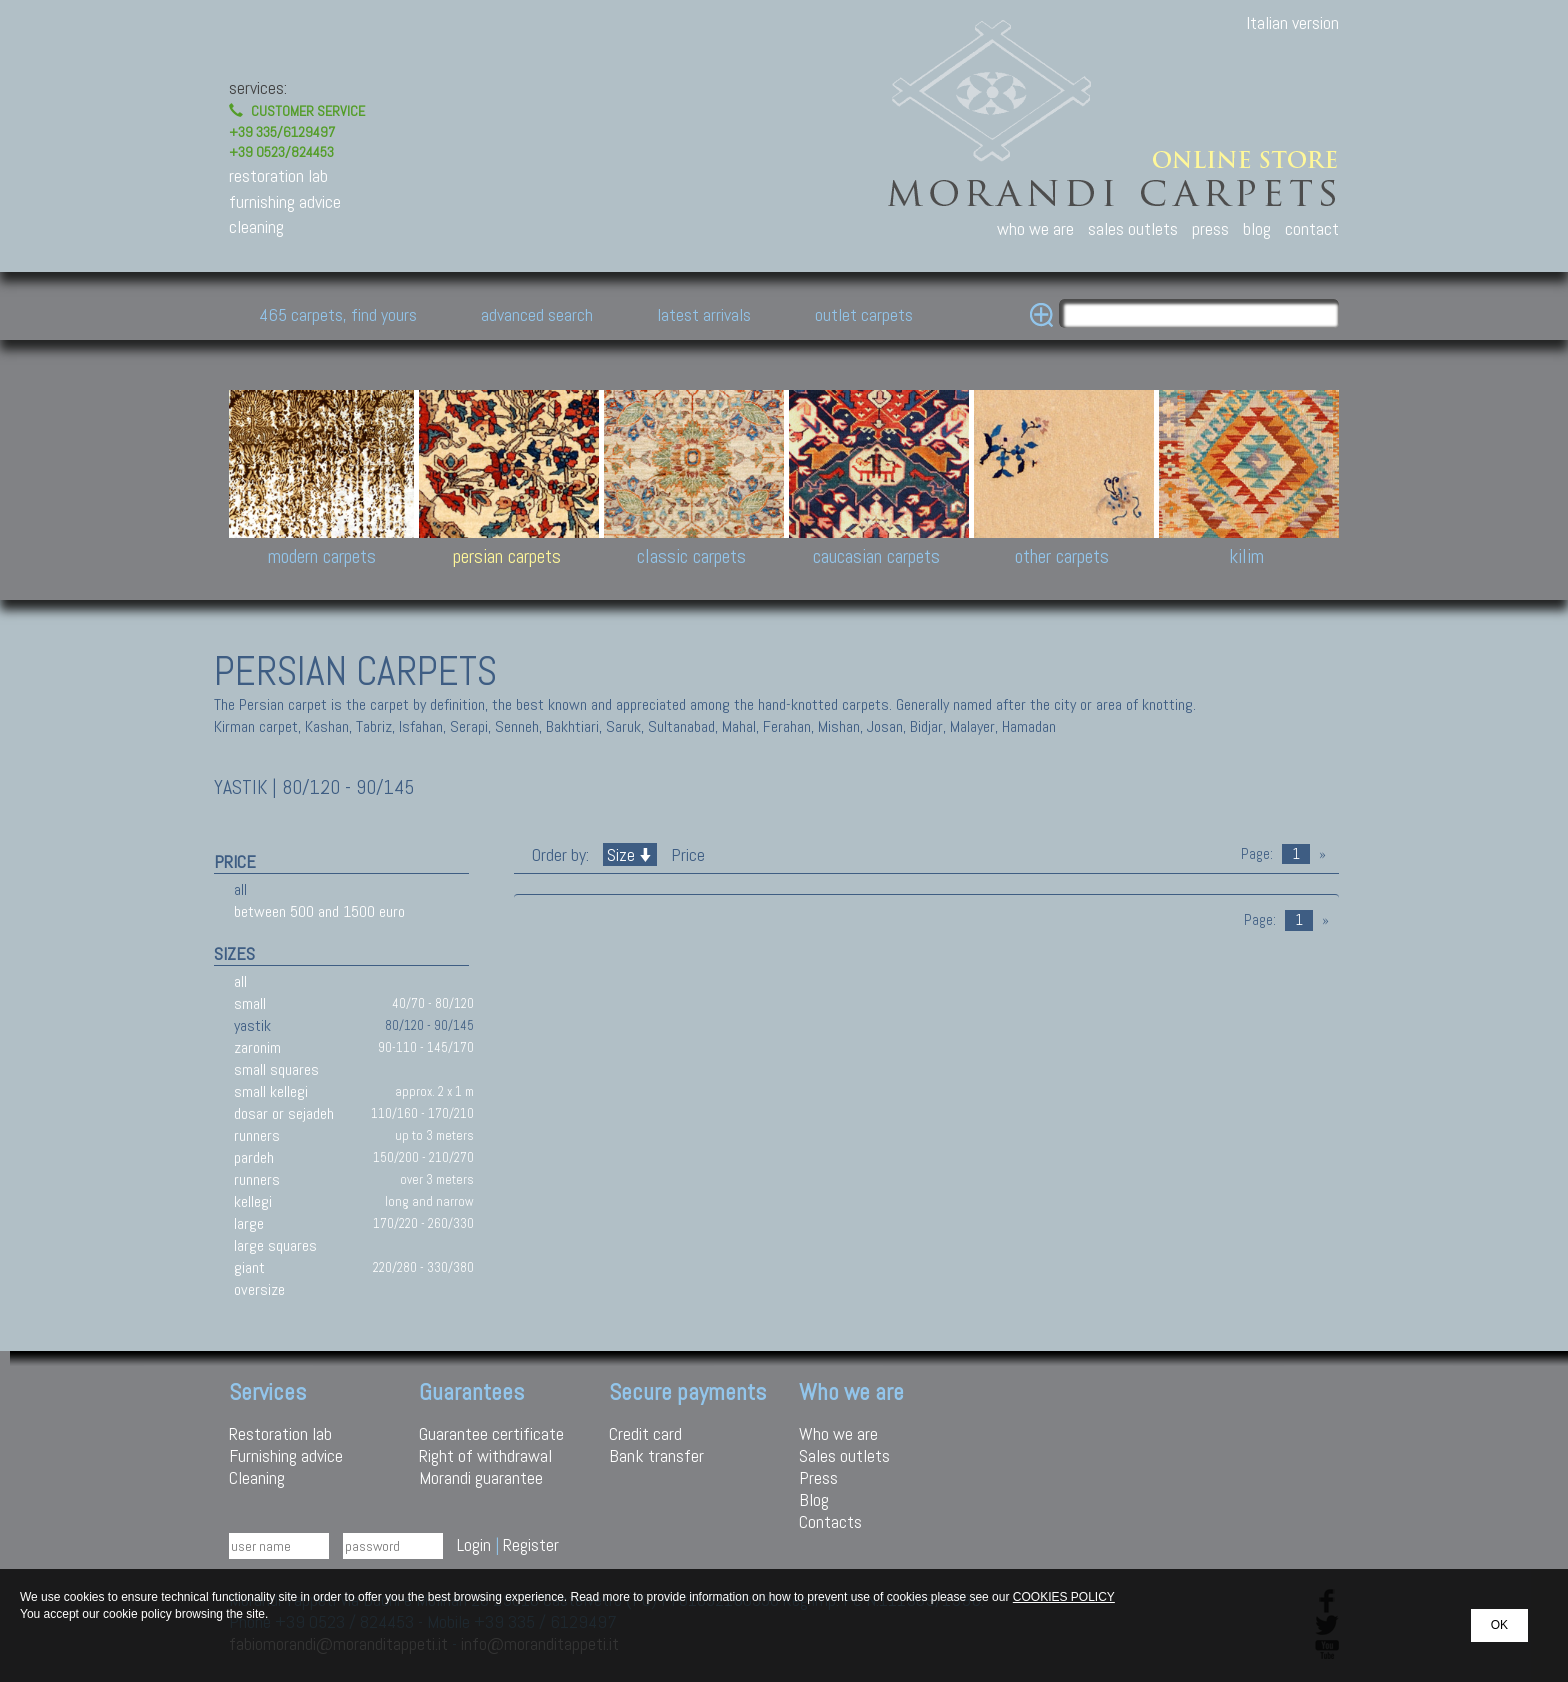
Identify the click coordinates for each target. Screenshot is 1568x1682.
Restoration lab (280, 1433)
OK (1499, 1625)
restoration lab (278, 175)
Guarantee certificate (491, 1433)
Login (474, 1544)
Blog (814, 1499)
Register (531, 1544)
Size (630, 854)
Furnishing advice (286, 1455)
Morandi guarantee (481, 1477)
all (240, 889)
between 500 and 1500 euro (319, 911)
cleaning (256, 226)
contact (1312, 228)
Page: (1257, 854)
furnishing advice (285, 201)
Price (686, 854)
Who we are (838, 1433)
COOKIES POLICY (1064, 1597)
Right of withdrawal (485, 1455)
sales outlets (1133, 228)
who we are (1035, 228)
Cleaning (257, 1477)
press (1210, 228)
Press (818, 1477)
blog (1257, 228)
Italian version (1292, 22)
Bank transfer (656, 1455)
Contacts (830, 1521)
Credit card (645, 1433)
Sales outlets (844, 1455)
